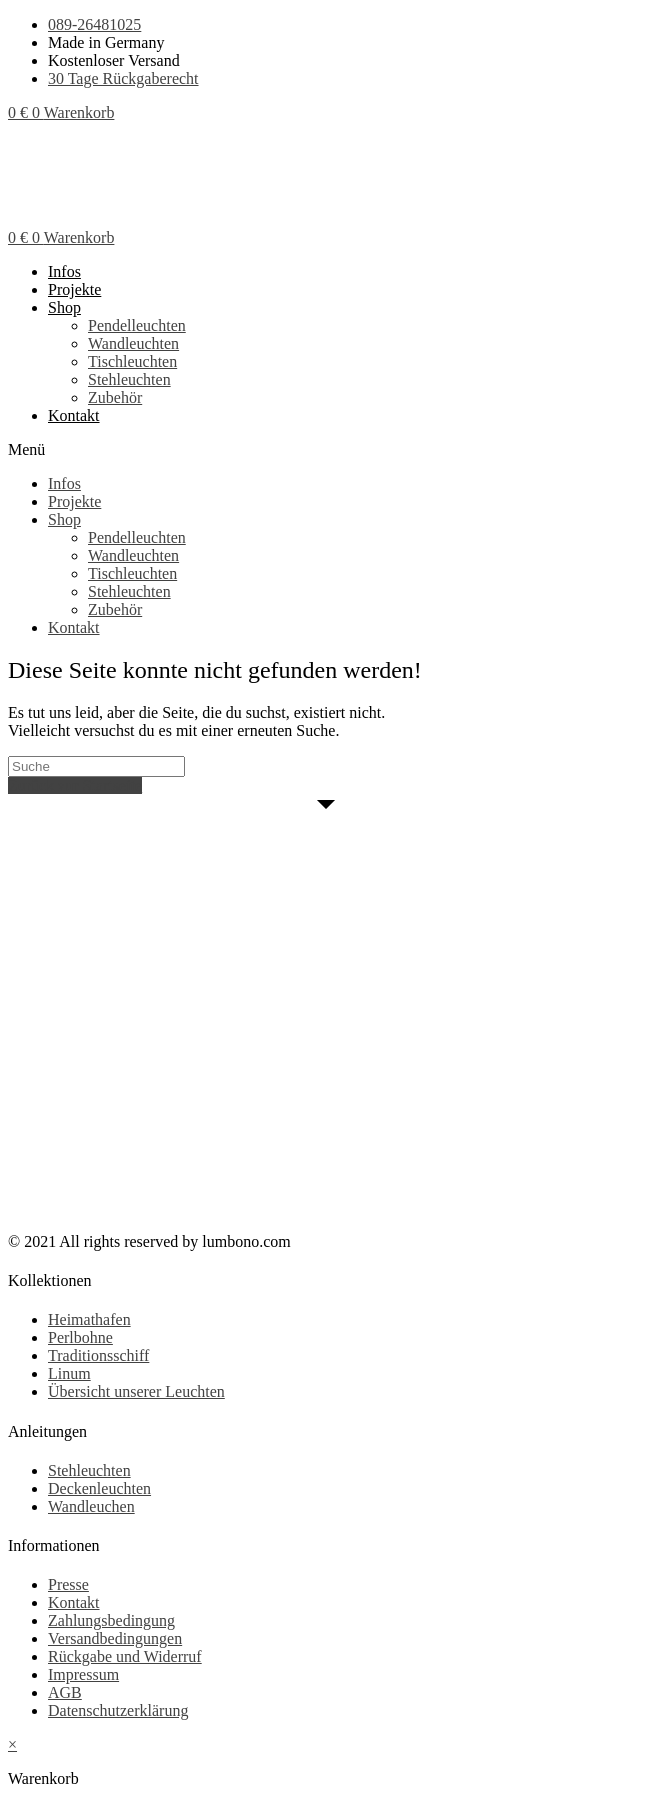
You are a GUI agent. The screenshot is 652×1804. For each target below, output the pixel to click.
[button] (326, 450)
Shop (64, 307)
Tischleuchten (132, 361)
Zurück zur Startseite (75, 785)
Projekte (74, 289)
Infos (64, 271)
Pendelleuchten (137, 325)
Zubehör (115, 397)
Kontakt (74, 415)
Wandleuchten (133, 343)
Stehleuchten (129, 379)
